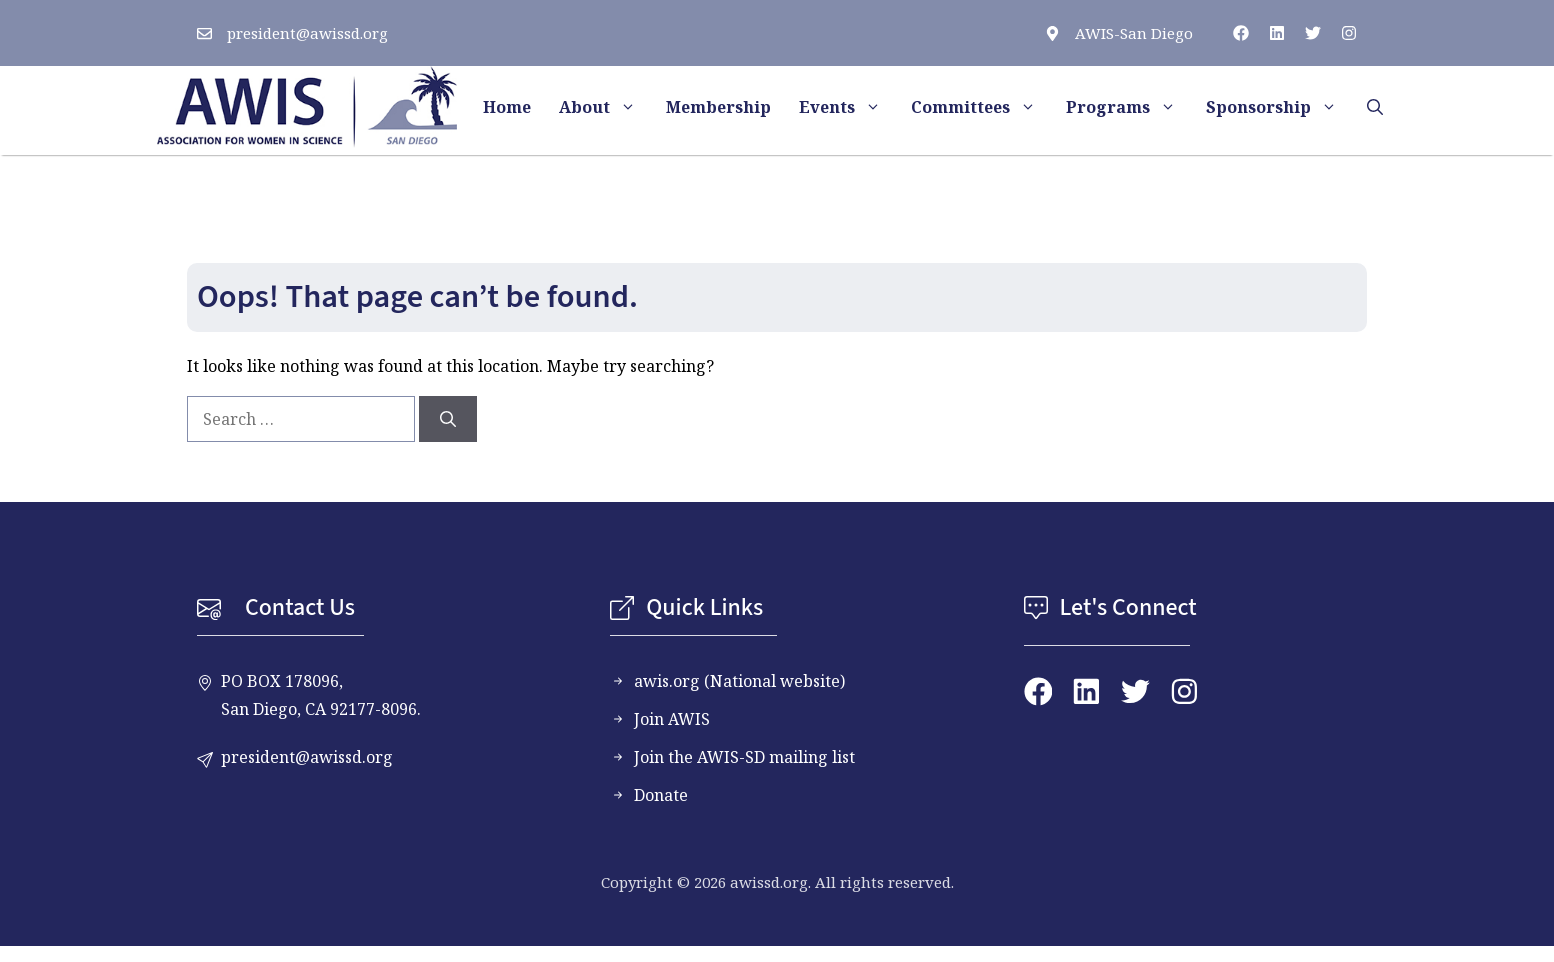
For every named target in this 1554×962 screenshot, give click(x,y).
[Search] (448, 419)
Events (848, 107)
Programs (1129, 107)
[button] (1375, 107)
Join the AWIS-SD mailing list (744, 757)
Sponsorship (1279, 107)
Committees (981, 107)
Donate (661, 795)
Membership (718, 107)
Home (507, 107)
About (605, 107)
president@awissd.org (307, 33)
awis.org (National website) (739, 681)
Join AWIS (672, 719)
